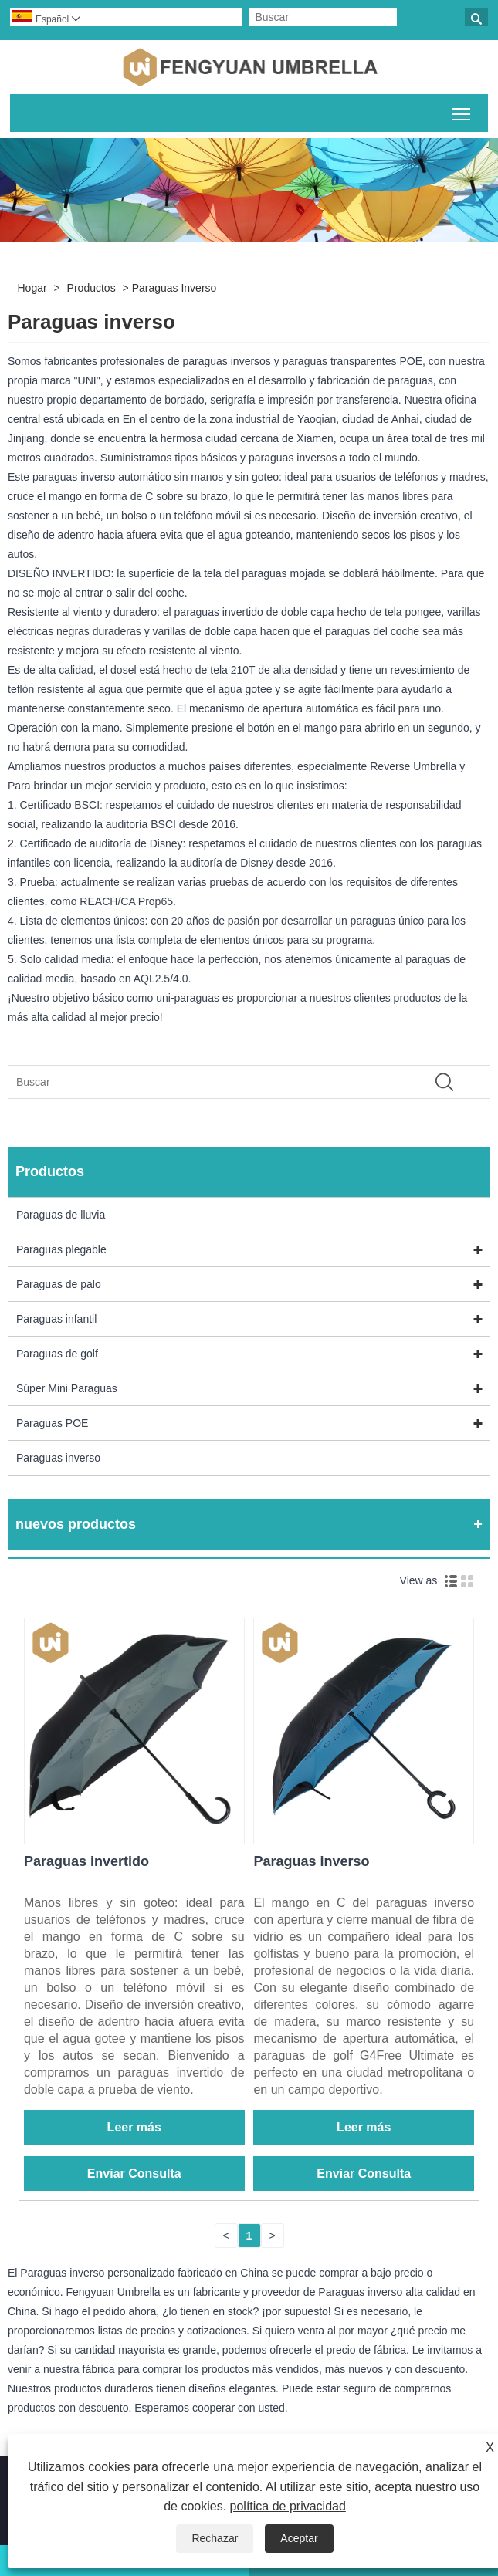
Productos (91, 288)
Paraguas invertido (86, 1861)
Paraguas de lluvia (60, 1215)
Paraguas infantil (56, 1319)
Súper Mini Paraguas (66, 1388)
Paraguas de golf (57, 1353)
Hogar (32, 288)
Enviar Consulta (134, 2173)
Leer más (134, 2127)
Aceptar (298, 2538)
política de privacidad (288, 2506)
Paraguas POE (52, 1423)
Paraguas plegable (61, 1249)
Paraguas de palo (58, 1284)
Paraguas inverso (174, 288)
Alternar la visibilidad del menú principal (462, 111)
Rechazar (214, 2538)
